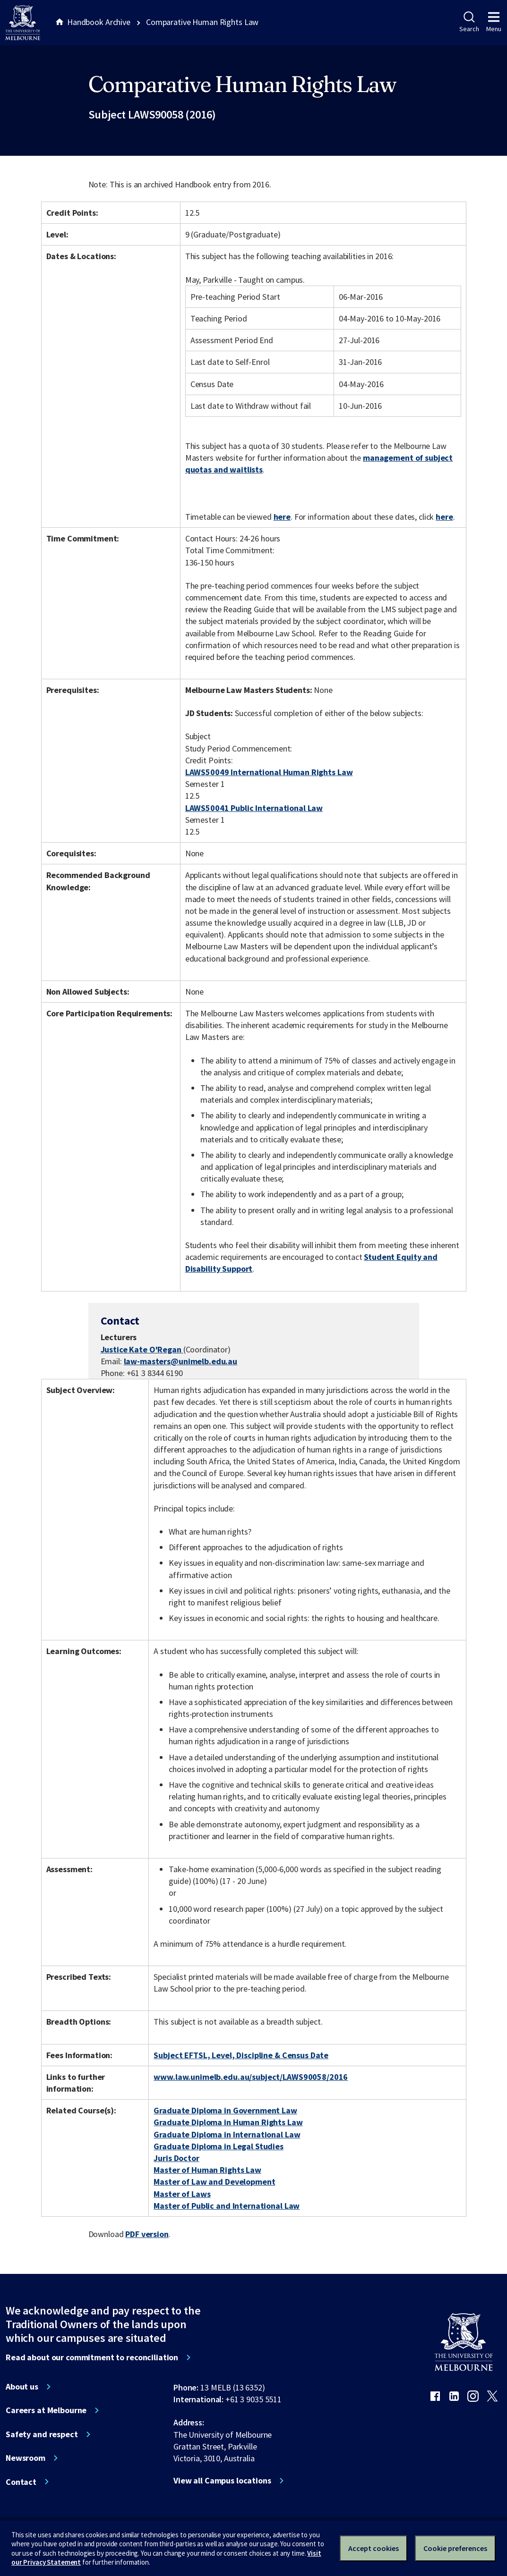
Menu (493, 22)
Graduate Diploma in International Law (227, 2134)
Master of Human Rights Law (207, 2169)
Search (469, 22)
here (282, 516)
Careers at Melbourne (46, 2410)
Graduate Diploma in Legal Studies (219, 2146)
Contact (21, 2482)
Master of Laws (182, 2193)
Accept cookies (373, 2548)
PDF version (147, 2234)
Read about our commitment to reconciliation (92, 2357)
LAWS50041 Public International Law (254, 807)
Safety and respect (42, 2434)
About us (22, 2387)
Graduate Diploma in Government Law (225, 2110)
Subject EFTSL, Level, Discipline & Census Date (241, 2055)
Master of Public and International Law (227, 2205)
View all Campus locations (222, 2480)
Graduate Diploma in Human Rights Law (228, 2122)
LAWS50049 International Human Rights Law (269, 772)
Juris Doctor (176, 2158)
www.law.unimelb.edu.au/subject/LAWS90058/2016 (251, 2076)
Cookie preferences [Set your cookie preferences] (455, 2548)
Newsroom (25, 2458)
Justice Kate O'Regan (142, 1349)
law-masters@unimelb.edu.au (181, 1361)
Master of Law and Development (214, 2181)
